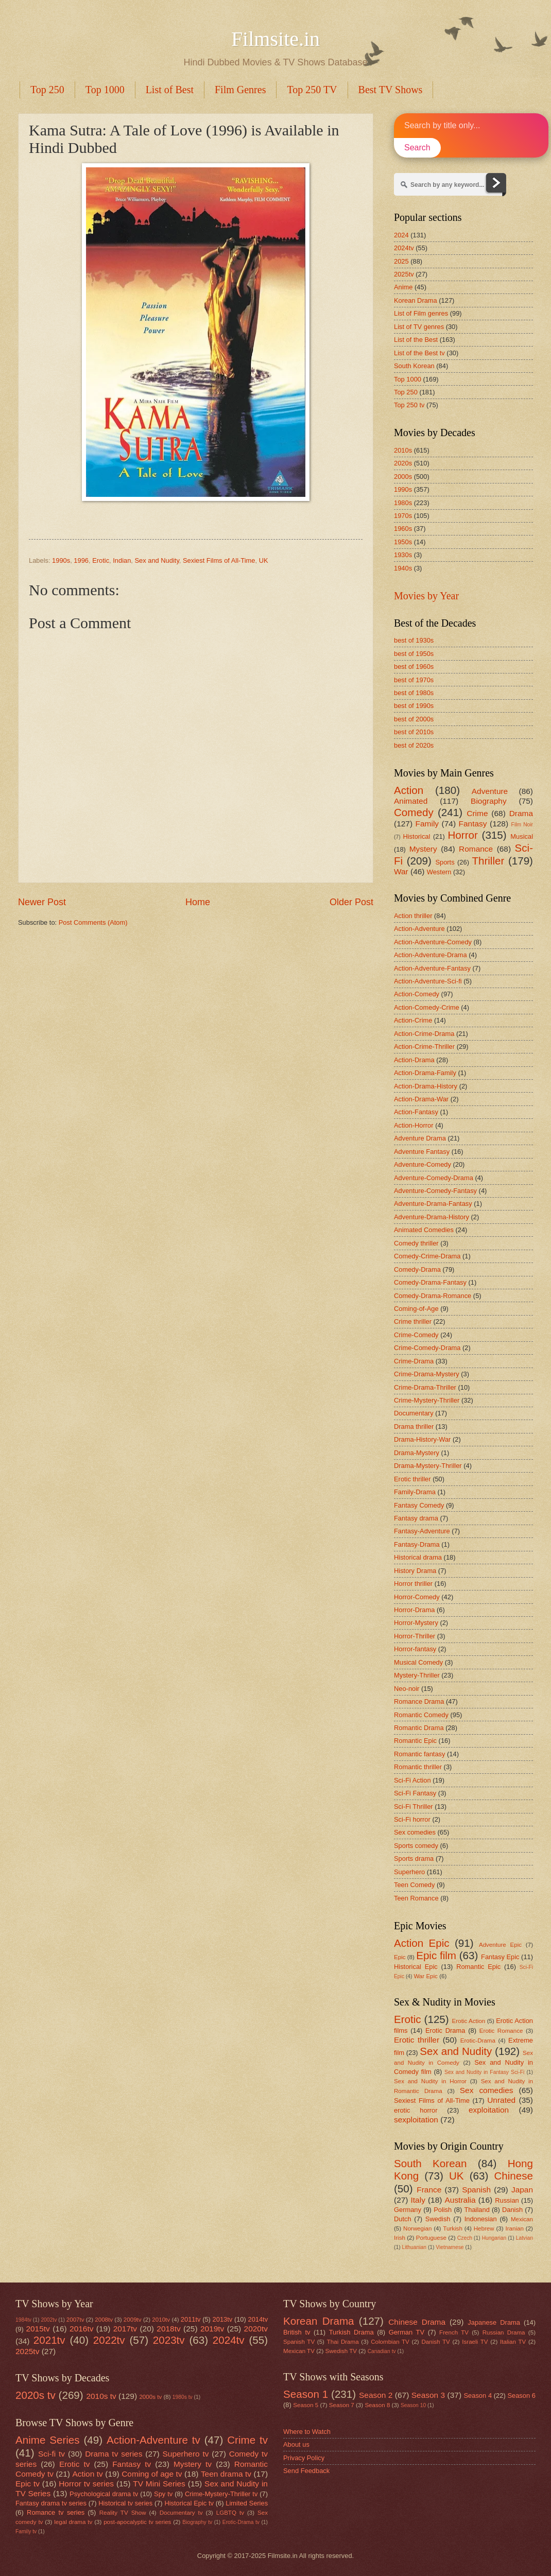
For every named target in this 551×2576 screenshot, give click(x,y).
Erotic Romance (501, 2031)
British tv (296, 2332)
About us (296, 2444)
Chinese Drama (416, 2322)
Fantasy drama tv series (51, 2503)
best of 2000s (414, 719)
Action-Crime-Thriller (424, 1046)
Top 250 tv (409, 405)
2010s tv (101, 2396)
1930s (403, 555)
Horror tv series (86, 2483)
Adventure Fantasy (422, 1151)
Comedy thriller (416, 1243)
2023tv (169, 2340)
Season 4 (478, 2395)
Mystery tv (193, 2464)
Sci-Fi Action (412, 1780)
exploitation (489, 2109)
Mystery (423, 848)
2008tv (104, 2319)
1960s (403, 528)
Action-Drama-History (425, 1086)
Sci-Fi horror (412, 1819)
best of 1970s (414, 680)
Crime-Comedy (416, 1335)
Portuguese (431, 2238)
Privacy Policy (303, 2458)
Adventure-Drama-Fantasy (433, 1203)
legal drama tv (73, 2522)
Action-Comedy (416, 994)
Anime (403, 287)
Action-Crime (413, 1020)
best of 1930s (414, 640)
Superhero (409, 1872)
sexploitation (416, 2119)
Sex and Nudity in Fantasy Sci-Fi (484, 2072)
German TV (406, 2332)
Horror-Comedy (417, 1597)
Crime (477, 813)
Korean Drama (415, 300)
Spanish (476, 2189)
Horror (462, 835)
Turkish (452, 2228)
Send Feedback (306, 2471)
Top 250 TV (312, 89)
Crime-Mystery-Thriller (426, 1400)
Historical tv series (125, 2503)
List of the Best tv (419, 353)
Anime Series (47, 2440)
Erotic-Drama (477, 2040)
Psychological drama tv (104, 2494)
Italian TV (513, 2342)
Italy (418, 2199)
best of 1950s (414, 654)
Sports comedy (416, 1845)
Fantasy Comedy (419, 1505)
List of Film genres (421, 313)
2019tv (212, 2328)
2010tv (161, 2319)
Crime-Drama (414, 1361)
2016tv (81, 2328)
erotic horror (416, 2110)
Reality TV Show (122, 2513)
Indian (122, 560)
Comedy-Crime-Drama (427, 1256)
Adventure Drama (420, 1138)
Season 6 (521, 2395)
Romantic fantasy (419, 1754)
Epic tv (27, 2483)
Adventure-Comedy (422, 1164)
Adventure (490, 791)
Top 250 (47, 89)
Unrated (501, 2100)
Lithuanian (414, 2247)
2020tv (256, 2328)
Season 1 (305, 2394)
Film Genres (240, 89)
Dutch (402, 2219)
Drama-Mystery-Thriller (428, 1465)
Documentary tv (181, 2513)
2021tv (49, 2340)
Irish (399, 2238)
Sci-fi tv (51, 2453)
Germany (407, 2210)
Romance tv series (55, 2512)
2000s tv (150, 2397)
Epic (400, 1957)
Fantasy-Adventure (422, 1531)
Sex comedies (415, 1832)
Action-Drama (414, 1060)
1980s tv (183, 2397)
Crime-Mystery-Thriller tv (221, 2494)
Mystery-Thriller (417, 1675)
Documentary (414, 1413)
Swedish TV (341, 2351)
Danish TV (435, 2342)
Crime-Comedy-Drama (427, 1348)
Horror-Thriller (414, 1636)
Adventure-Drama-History (431, 1217)
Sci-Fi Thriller (413, 1806)
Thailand (476, 2210)
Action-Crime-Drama (424, 1034)
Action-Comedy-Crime (426, 1007)
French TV (454, 2332)
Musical (521, 836)
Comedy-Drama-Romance (432, 1296)
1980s (403, 503)
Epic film (436, 1955)
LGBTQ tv (230, 2513)
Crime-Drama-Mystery (426, 1374)
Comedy (414, 812)
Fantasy (473, 823)
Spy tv (163, 2494)
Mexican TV (299, 2351)
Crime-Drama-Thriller (425, 1387)
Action (408, 790)
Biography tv (197, 2522)
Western (439, 872)
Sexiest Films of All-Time (219, 560)
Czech (464, 2238)
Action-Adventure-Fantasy (432, 968)
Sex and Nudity (157, 560)
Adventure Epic (500, 1945)
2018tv (168, 2328)
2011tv (191, 2319)
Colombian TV (390, 2342)
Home (197, 902)
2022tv (109, 2340)
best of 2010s (414, 732)
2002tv (49, 2320)
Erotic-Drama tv (241, 2522)
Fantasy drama (416, 1518)
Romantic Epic (415, 1740)
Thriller (488, 861)
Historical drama (418, 1557)
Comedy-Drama (417, 1269)
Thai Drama (343, 2342)
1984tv (23, 2320)
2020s (403, 463)
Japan (522, 2189)
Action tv (87, 2473)
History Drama (415, 1571)
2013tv (223, 2319)
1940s (403, 568)
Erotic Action (469, 2021)
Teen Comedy (414, 1885)
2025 (401, 261)
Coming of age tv (152, 2473)
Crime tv (247, 2440)
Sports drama (414, 1858)
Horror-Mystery (416, 1623)
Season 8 (377, 2405)
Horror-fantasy (415, 1649)
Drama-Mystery (416, 1453)
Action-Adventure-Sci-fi (428, 981)
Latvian (524, 2238)
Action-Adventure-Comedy (433, 942)
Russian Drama (504, 2332)
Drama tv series (113, 2453)
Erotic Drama (445, 2030)
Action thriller (413, 916)
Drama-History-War (422, 1439)
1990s (61, 560)
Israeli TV (475, 2342)
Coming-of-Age (416, 1308)
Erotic (100, 560)
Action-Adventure (419, 928)
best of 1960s (414, 666)
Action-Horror (414, 1125)
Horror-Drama (414, 1610)
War (401, 871)
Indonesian (480, 2219)
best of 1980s (414, 693)
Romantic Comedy (421, 1715)
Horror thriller (413, 1583)
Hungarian (494, 2238)
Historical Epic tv (189, 2503)
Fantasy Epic (500, 1957)
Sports (444, 862)
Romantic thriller (418, 1767)
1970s (403, 516)
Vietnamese (449, 2247)
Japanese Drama (494, 2322)
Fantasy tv (131, 2464)
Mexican (522, 2219)
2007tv (75, 2319)
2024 (401, 235)
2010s (403, 450)
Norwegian (417, 2228)
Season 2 (375, 2395)
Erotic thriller (412, 1479)
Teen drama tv (226, 2473)
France (429, 2189)
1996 (81, 560)
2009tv (133, 2319)
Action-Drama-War (421, 1099)
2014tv (258, 2319)
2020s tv (35, 2395)
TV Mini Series (159, 2483)
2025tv (404, 274)
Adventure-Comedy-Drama (433, 1178)
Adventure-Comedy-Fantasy (435, 1191)
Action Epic (422, 1943)
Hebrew (484, 2228)
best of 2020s (414, 745)
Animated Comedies (424, 1230)
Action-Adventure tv (153, 2440)
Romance (476, 848)
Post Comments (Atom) (93, 922)
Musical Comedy (418, 1662)
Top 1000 (105, 89)
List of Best (170, 89)
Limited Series (247, 2503)
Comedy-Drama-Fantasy (430, 1282)
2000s (403, 476)
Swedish (438, 2219)
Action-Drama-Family (425, 1073)
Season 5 (305, 2405)
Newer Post (42, 902)
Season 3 (428, 2395)
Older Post (351, 902)
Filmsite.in (275, 38)
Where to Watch (307, 2431)
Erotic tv (74, 2464)
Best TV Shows (390, 89)
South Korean (414, 366)
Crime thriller (413, 1321)
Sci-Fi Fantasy (415, 1793)
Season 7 (341, 2405)
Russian (507, 2200)
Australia (460, 2199)
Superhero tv (186, 2453)
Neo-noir (406, 1688)
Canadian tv (382, 2351)
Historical (416, 836)
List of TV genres (419, 327)
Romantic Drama (419, 1728)
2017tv (125, 2328)
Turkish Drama (351, 2332)
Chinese (513, 2176)
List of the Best (416, 339)
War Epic (426, 1976)
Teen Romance (416, 1898)
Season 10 (413, 2405)
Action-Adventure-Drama (430, 955)
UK (263, 560)
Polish (443, 2210)
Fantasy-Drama (417, 1544)
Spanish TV (299, 2342)
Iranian (515, 2228)
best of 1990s (414, 706)
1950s (403, 542)
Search (417, 147)
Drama (521, 813)
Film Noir (522, 824)
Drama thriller (414, 1426)
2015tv (37, 2328)
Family (427, 823)
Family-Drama (415, 1492)
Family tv (26, 2531)
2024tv (404, 248)
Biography (489, 801)
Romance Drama (419, 1701)
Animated (410, 801)
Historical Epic (416, 1966)
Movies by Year (426, 595)
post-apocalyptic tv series (137, 2522)
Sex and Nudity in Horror (430, 2081)
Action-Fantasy (416, 1112)
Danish (512, 2210)
